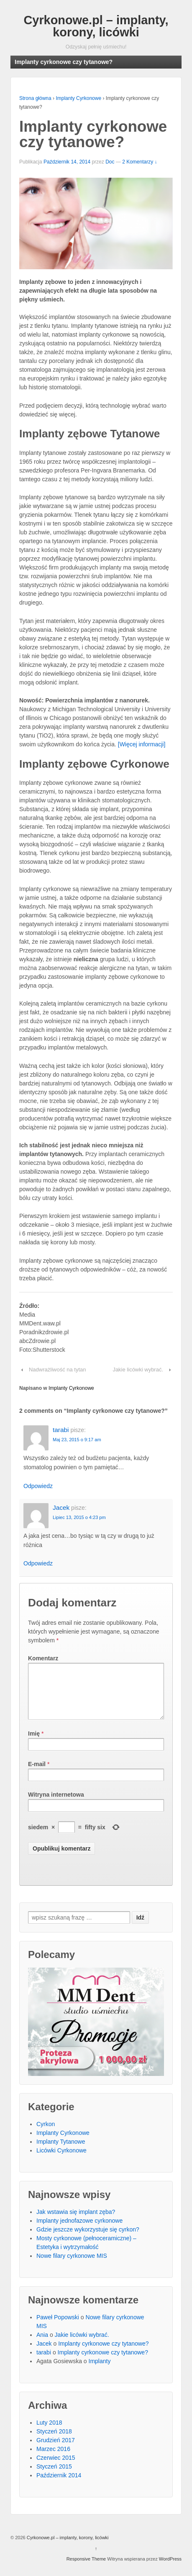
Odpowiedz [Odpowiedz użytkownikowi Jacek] (38, 1563)
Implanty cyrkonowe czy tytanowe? (103, 2353)
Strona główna (35, 98)
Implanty (100, 2371)
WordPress (170, 2568)
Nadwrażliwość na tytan (57, 1369)
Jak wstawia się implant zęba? (75, 2222)
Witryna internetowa (56, 1804)
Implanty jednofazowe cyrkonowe (79, 2230)
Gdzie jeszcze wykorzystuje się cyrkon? (87, 2239)
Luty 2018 (49, 2432)
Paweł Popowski (57, 2327)
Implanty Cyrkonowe (78, 98)
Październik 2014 (58, 2485)
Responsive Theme (86, 2568)
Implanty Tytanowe (60, 2151)
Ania (42, 2344)
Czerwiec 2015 (55, 2467)
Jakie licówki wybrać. (138, 1369)
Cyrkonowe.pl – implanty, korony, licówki (95, 26)
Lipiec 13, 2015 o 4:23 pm (79, 1517)
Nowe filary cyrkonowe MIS (71, 2265)
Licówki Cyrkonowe (61, 2160)
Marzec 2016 (53, 2459)
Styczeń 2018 (54, 2441)
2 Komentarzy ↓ (139, 162)
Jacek (61, 1507)
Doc (109, 162)
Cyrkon (45, 2134)
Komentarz (43, 1658)
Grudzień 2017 (55, 2450)
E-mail (37, 1774)
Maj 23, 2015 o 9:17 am (77, 1439)
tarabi (61, 1429)
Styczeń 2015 (54, 2476)
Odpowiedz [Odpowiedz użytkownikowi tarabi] (38, 1486)
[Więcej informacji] (142, 744)
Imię (34, 1743)
